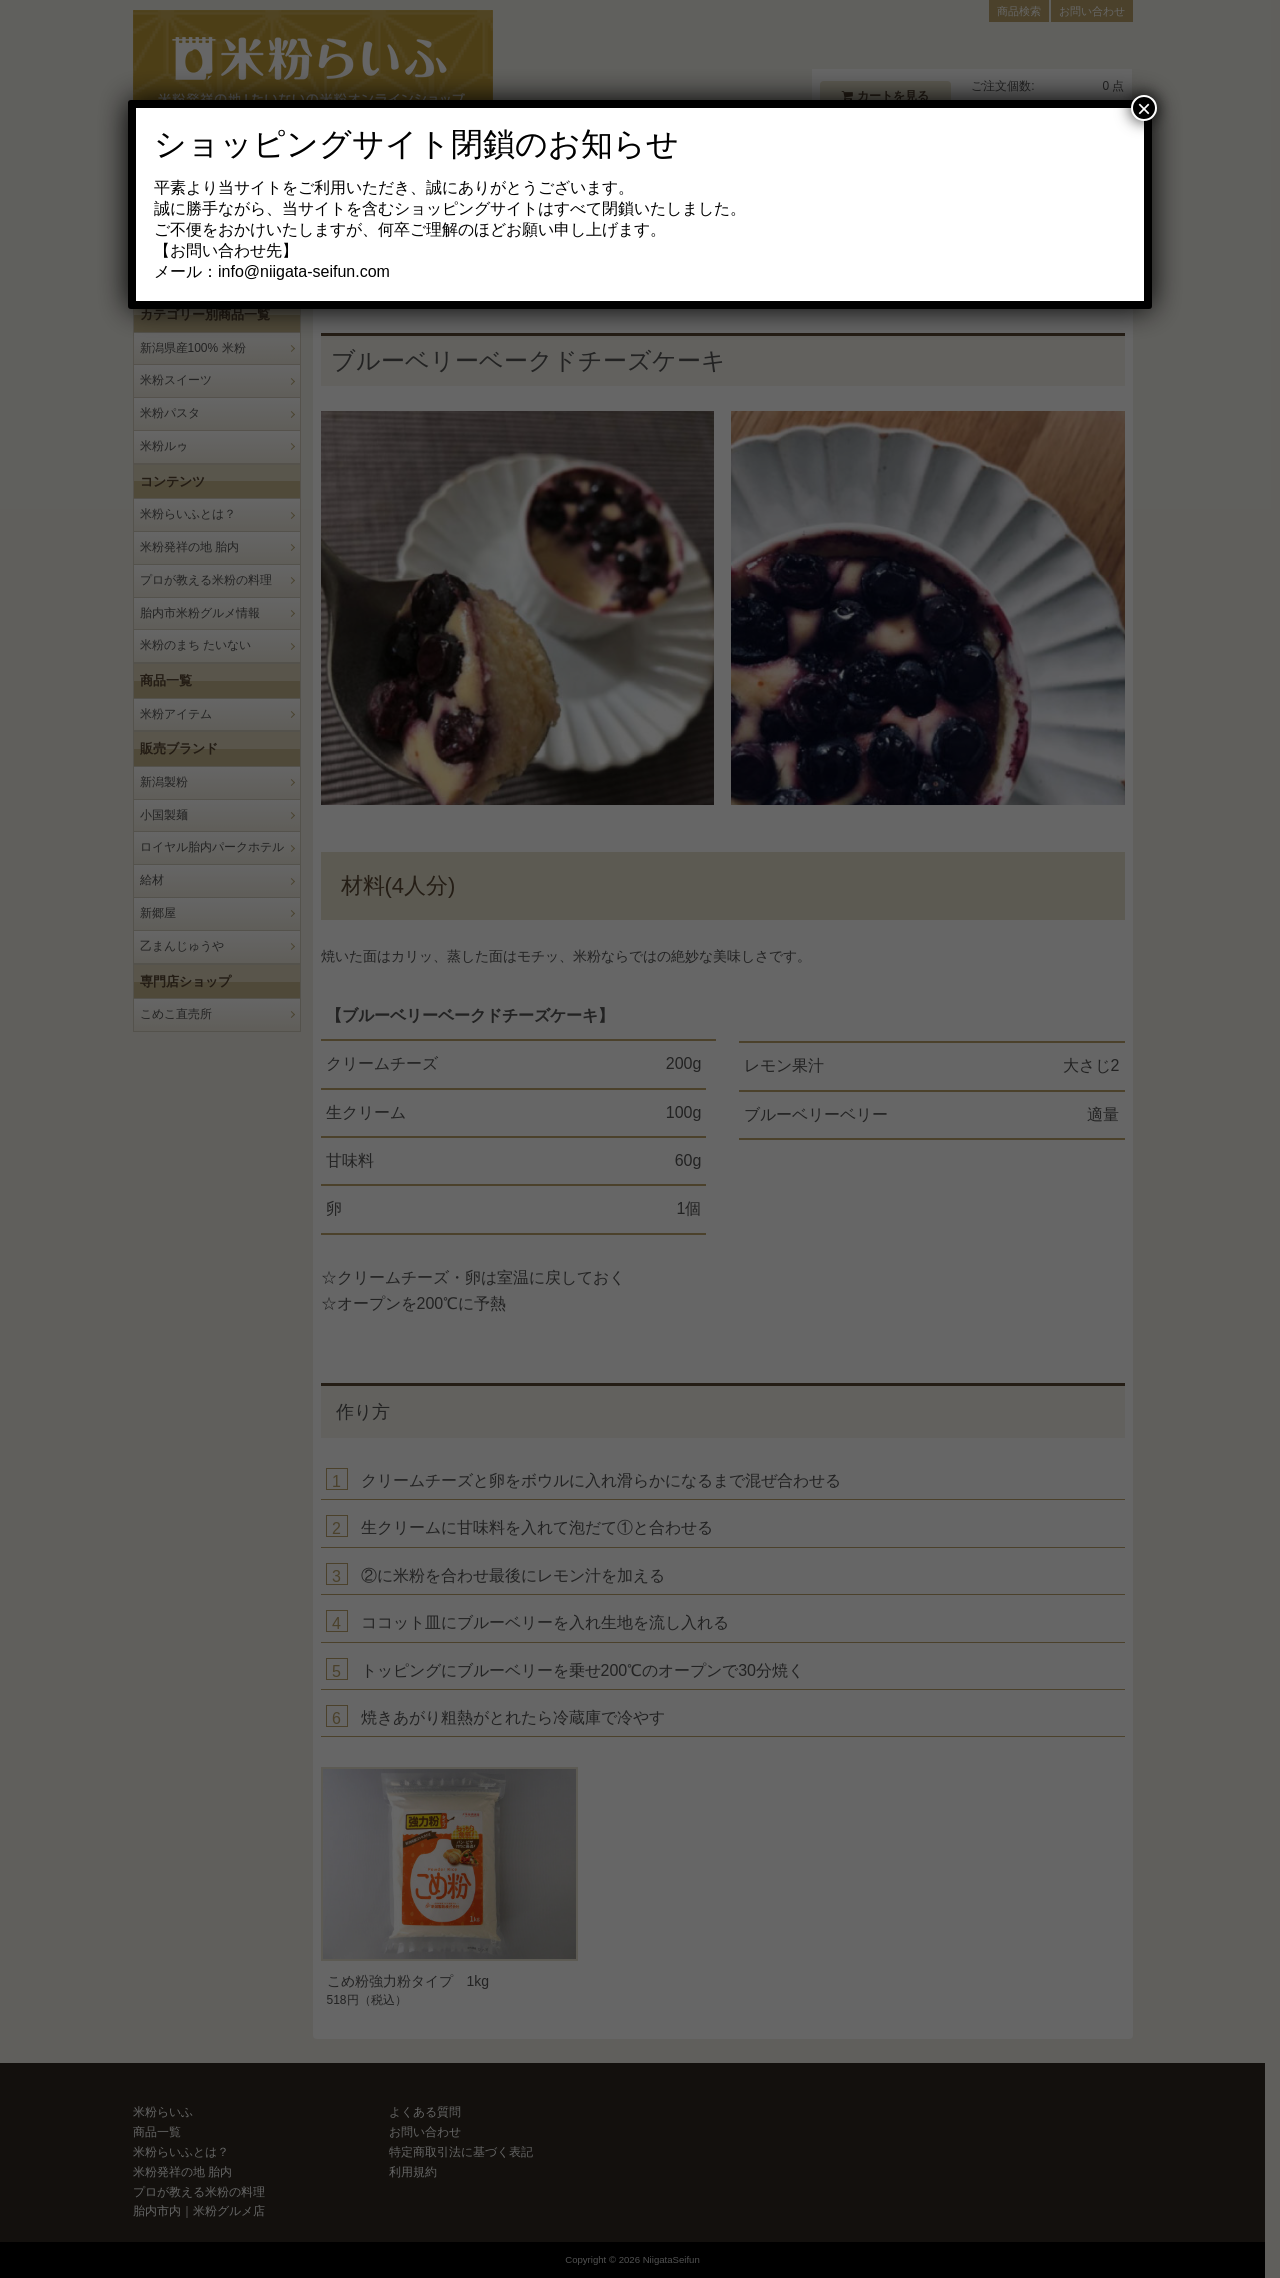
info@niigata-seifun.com (304, 271)
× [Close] (1144, 108)
